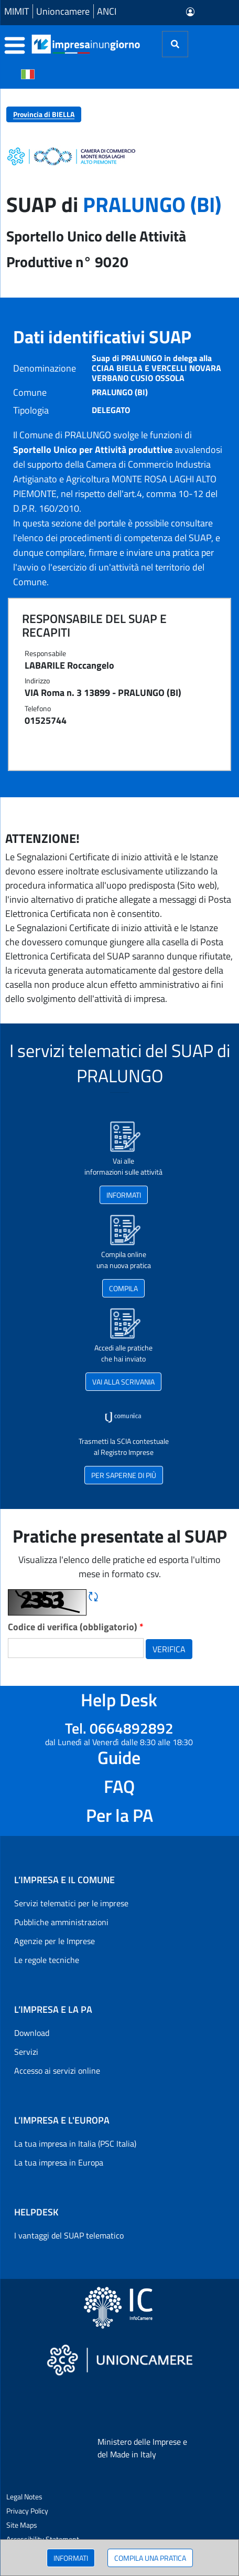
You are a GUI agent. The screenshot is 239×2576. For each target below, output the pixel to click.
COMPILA (123, 1288)
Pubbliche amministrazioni (61, 1922)
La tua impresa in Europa (58, 2162)
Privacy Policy (27, 2510)
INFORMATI (70, 2557)
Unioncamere (63, 11)
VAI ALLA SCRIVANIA (123, 1381)
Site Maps (21, 2524)
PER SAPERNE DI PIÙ (123, 1475)
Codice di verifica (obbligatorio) (76, 1627)
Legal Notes (24, 2496)
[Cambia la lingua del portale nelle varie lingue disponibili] (28, 73)
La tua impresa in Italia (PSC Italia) (75, 2143)
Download (31, 2032)
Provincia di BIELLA (43, 114)
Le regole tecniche (46, 1960)
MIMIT (16, 11)
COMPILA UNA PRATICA (150, 2557)
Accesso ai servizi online (57, 2070)
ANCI (106, 11)
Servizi (26, 2051)
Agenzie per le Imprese (54, 1941)
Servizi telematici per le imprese (71, 1903)
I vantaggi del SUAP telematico (69, 2235)
